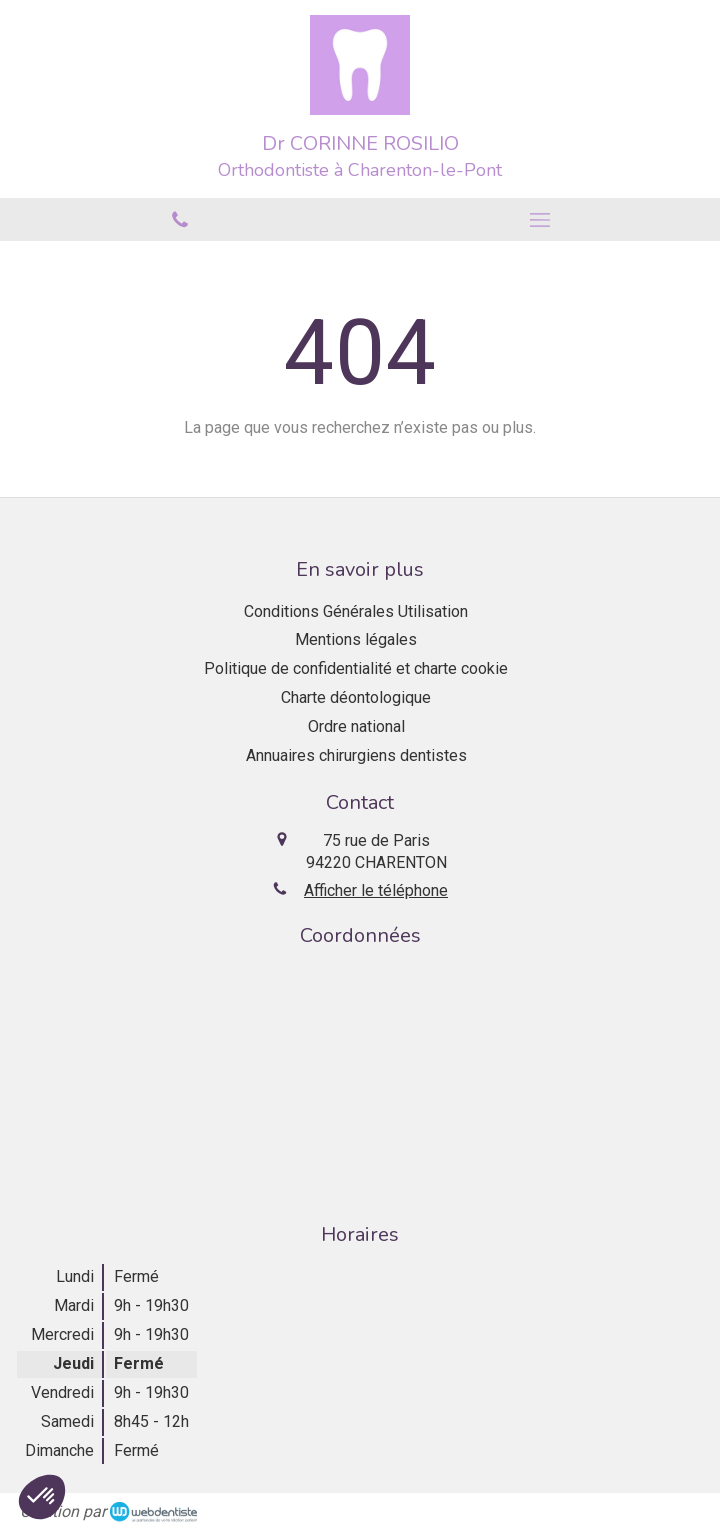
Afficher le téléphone (376, 890)
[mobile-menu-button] (540, 220)
